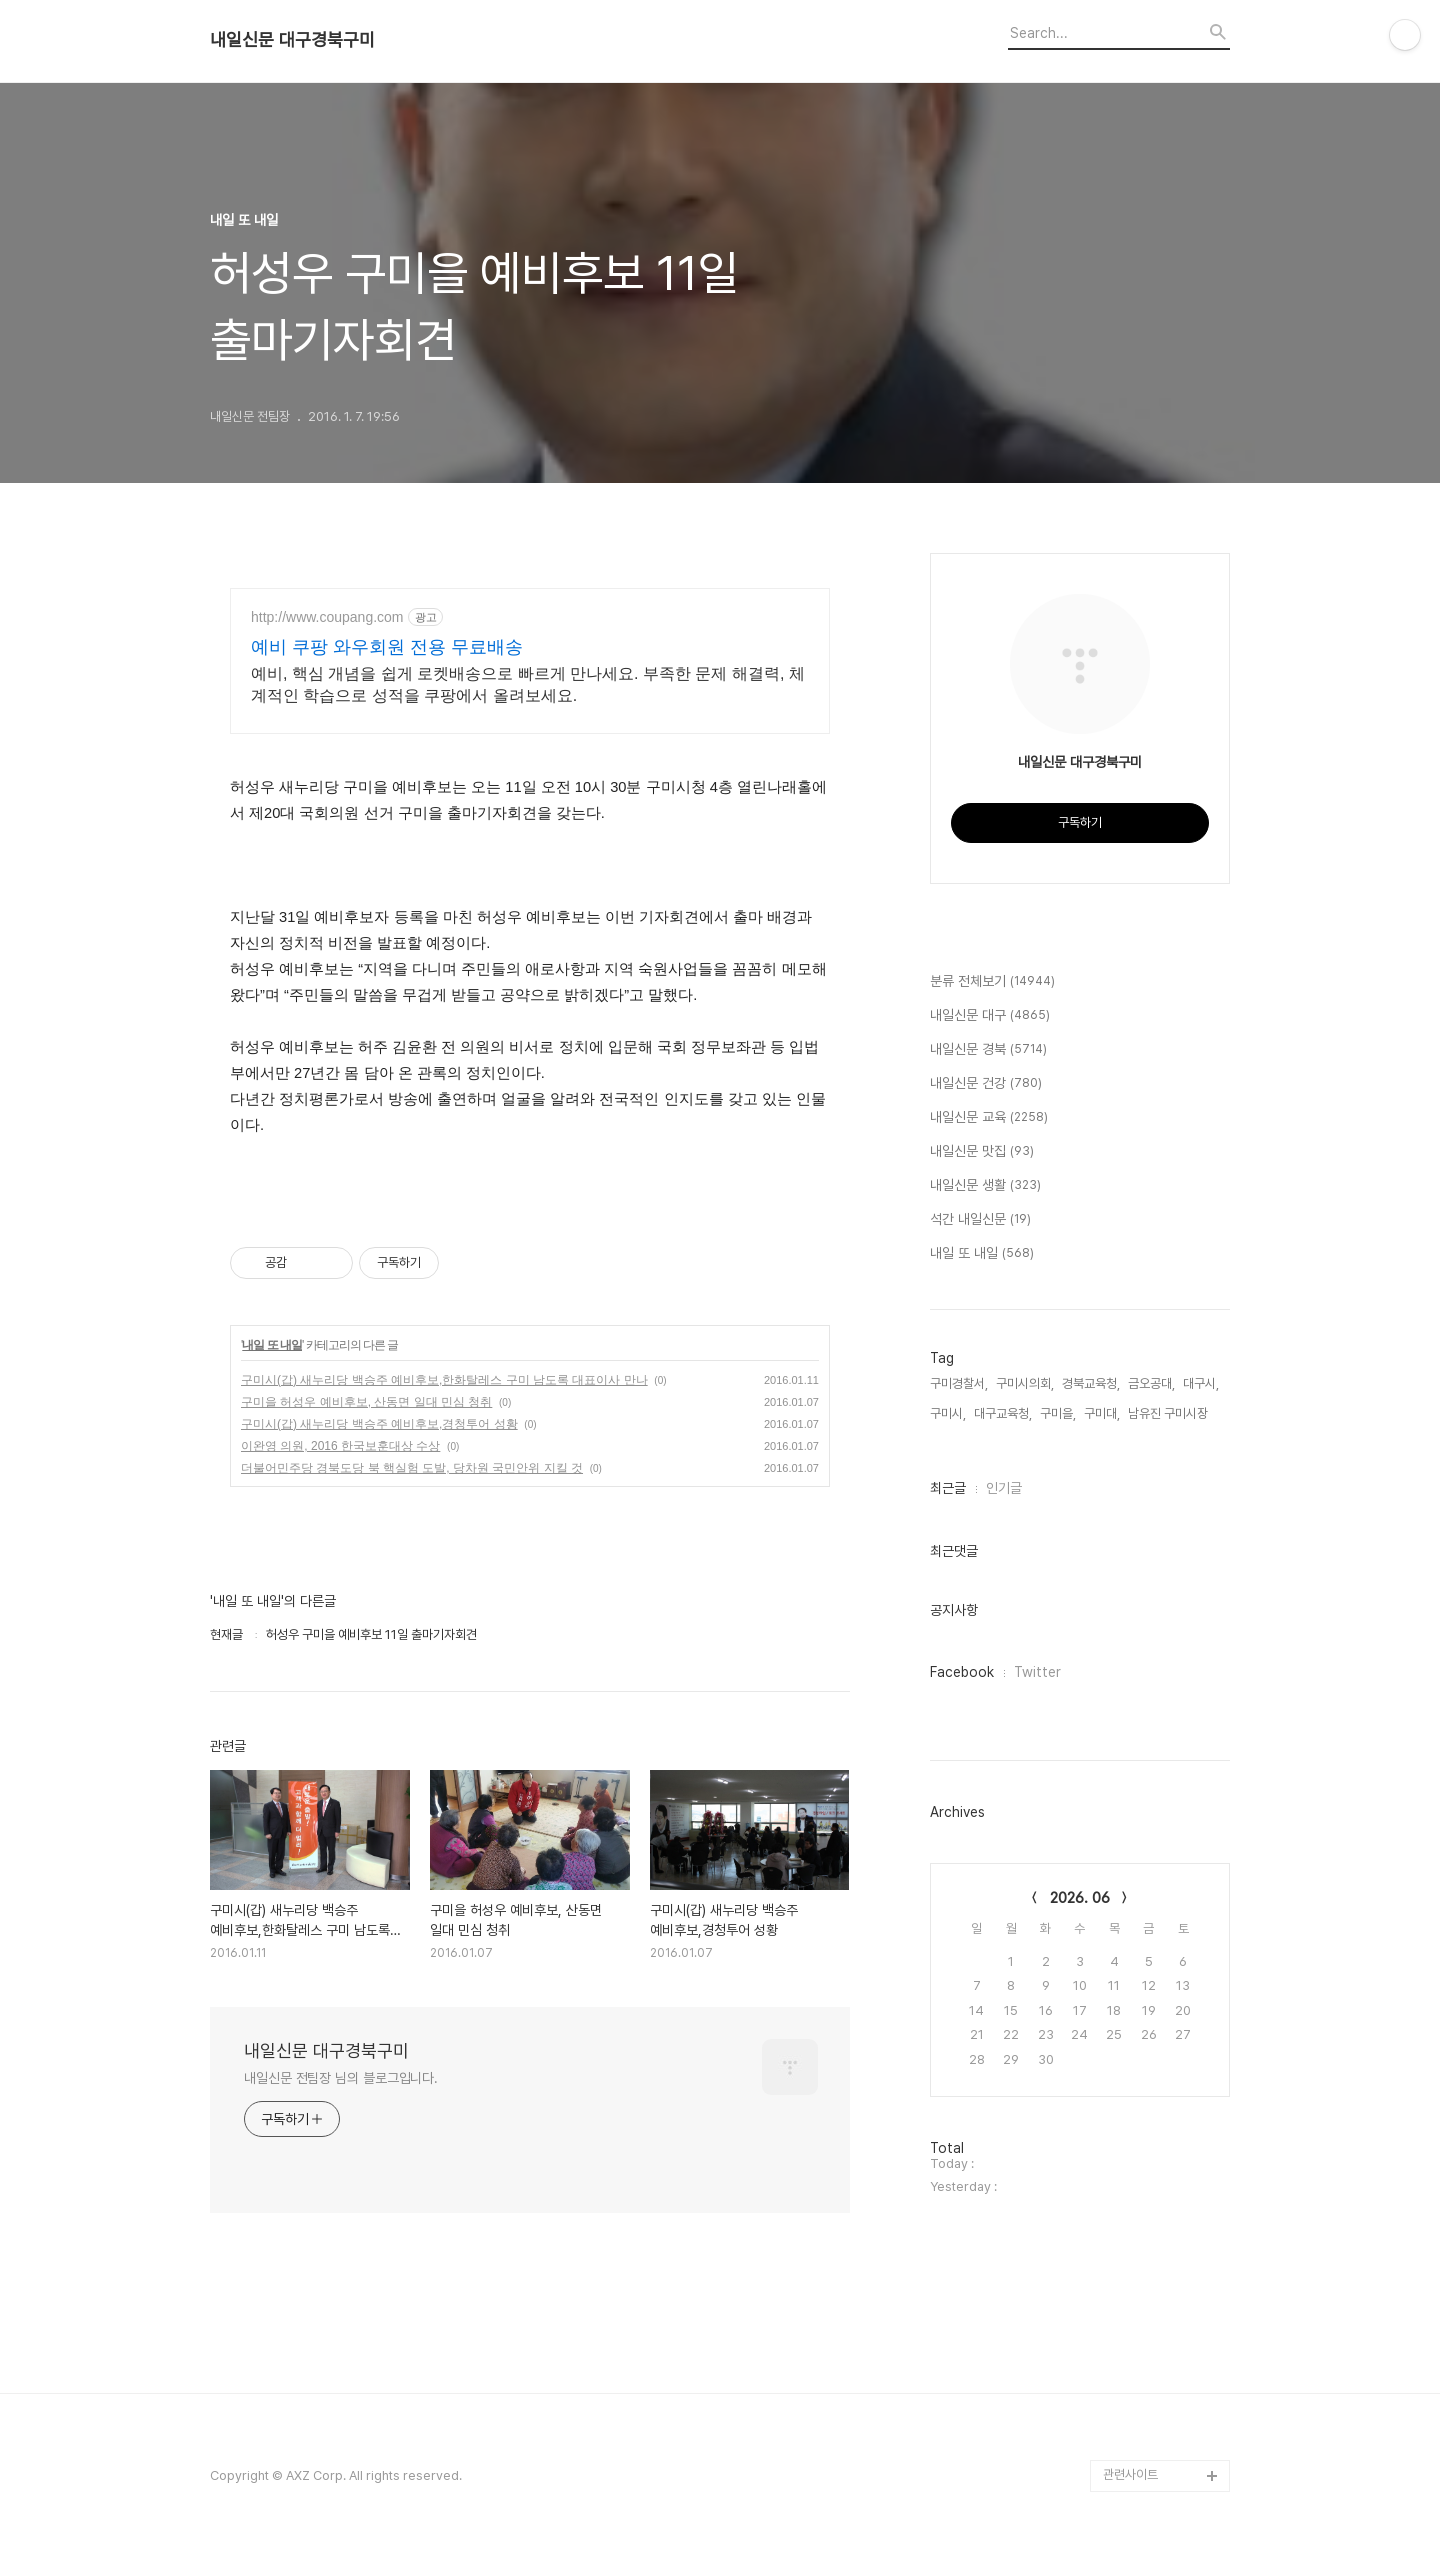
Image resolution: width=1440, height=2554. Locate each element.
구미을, (1058, 1413)
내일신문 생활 (985, 1186)
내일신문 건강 (986, 1084)
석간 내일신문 (980, 1220)
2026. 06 (1080, 1898)
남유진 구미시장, (1169, 1413)
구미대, (1102, 1413)
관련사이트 (1130, 2474)
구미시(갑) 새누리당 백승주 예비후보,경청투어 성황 (379, 1424)
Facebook (962, 1672)
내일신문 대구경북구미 (292, 40)
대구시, (1201, 1383)
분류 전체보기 (992, 982)
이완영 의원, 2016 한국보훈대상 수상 (340, 1446)
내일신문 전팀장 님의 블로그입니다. (341, 2078)
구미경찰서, (959, 1383)
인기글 (1004, 1488)
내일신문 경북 (988, 1050)
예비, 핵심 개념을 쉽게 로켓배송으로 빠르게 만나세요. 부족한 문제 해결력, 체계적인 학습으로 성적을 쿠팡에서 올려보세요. (528, 684)
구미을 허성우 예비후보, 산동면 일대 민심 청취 (366, 1402)
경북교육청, (1091, 1383)
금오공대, (1151, 1383)
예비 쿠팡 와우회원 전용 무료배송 (387, 647)
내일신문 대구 (990, 1016)
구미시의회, (1025, 1383)
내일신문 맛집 (982, 1152)
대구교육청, (1003, 1413)
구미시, (948, 1413)
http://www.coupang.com (327, 617)
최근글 (948, 1488)
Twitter (1037, 1672)
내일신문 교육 (989, 1118)
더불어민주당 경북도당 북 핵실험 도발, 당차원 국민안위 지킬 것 (412, 1468)
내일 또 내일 (272, 1345)
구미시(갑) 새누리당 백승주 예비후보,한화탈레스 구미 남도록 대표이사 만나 (444, 1380)
